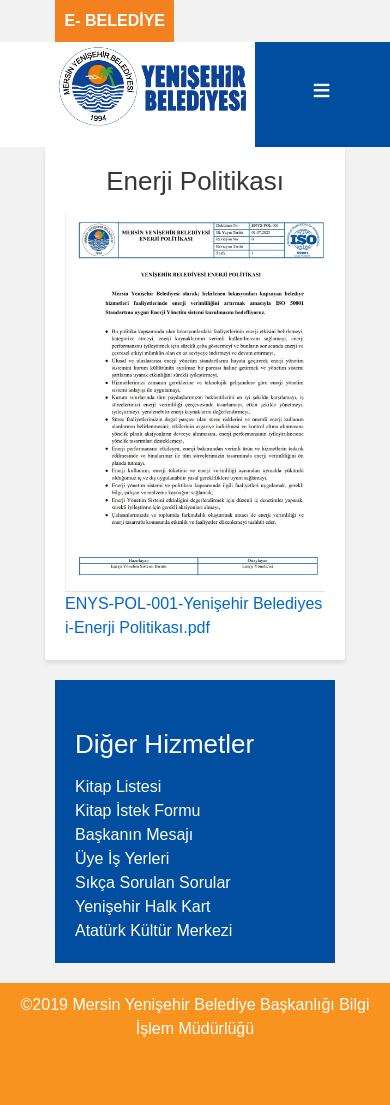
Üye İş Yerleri (122, 858)
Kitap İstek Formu (137, 810)
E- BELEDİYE (115, 20)
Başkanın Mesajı (134, 834)
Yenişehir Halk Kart (142, 906)
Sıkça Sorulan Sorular (153, 882)
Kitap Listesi (118, 786)
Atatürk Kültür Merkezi (153, 930)
